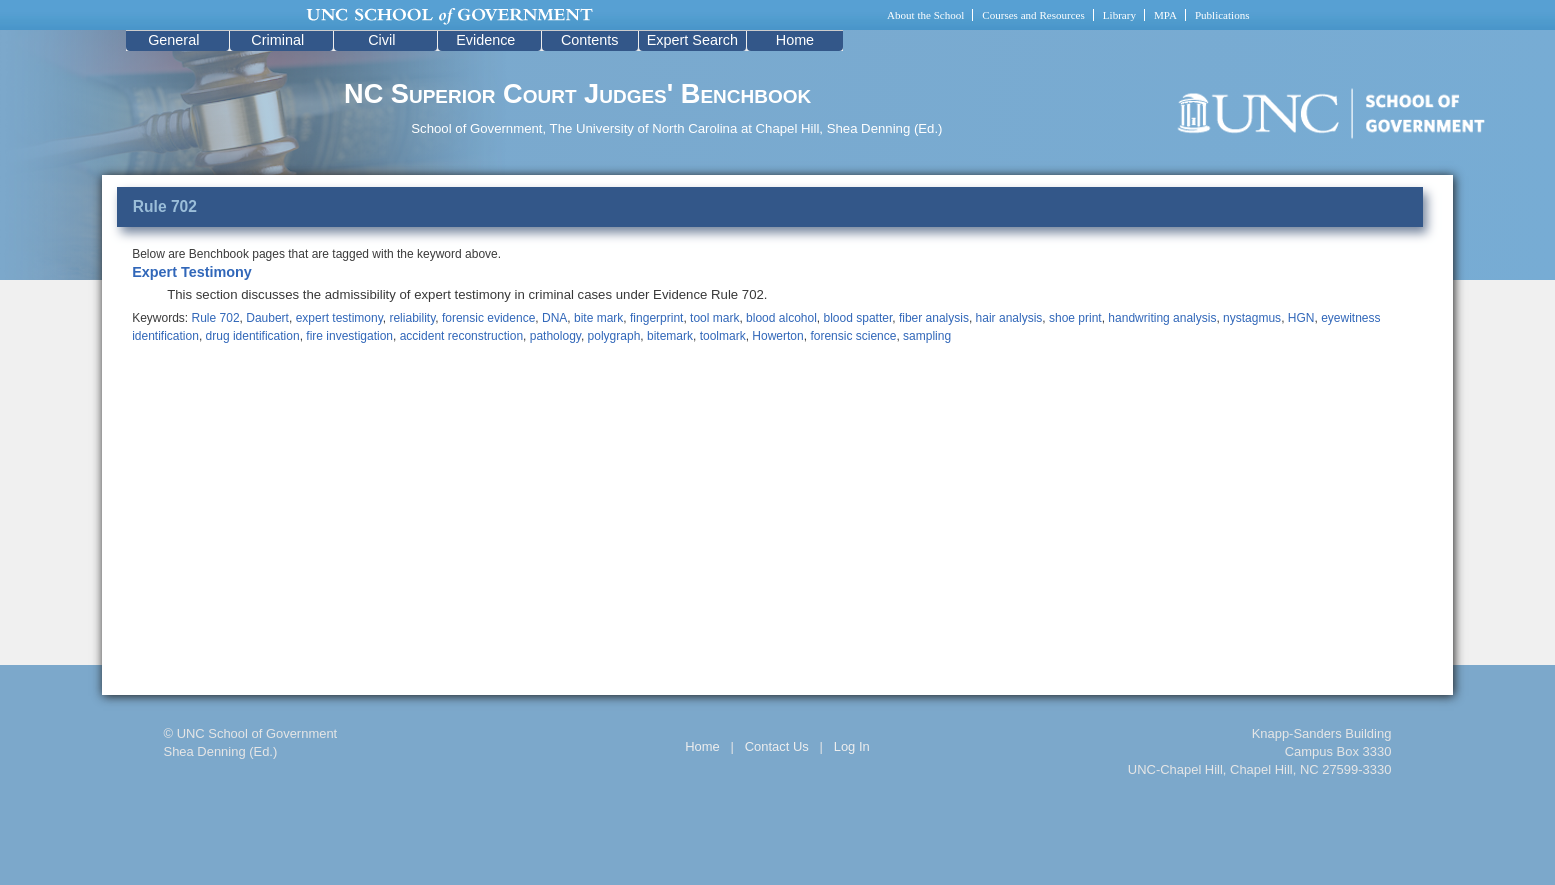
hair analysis (1009, 318)
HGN (1301, 318)
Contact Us (777, 746)
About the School (925, 15)
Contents (590, 40)
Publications (1222, 15)
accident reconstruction (461, 336)
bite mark (598, 318)
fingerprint (656, 318)
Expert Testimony (192, 272)
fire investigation (349, 336)
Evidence (485, 40)
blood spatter (858, 318)
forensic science (853, 336)
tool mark (714, 318)
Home (795, 40)
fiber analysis (934, 318)
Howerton (777, 336)
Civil (381, 40)
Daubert (267, 318)
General (173, 40)
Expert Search (692, 40)
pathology (555, 336)
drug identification (253, 336)
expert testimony (339, 318)
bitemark (670, 336)
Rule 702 (216, 318)
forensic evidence (488, 318)
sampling (927, 336)
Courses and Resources (1033, 15)
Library (1119, 15)
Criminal (277, 40)
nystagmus (1252, 318)
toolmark (723, 336)
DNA (554, 318)
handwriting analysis (1162, 318)
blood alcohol (781, 318)
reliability (412, 318)
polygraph (614, 336)
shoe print (1075, 318)
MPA (1165, 15)
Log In (852, 746)
